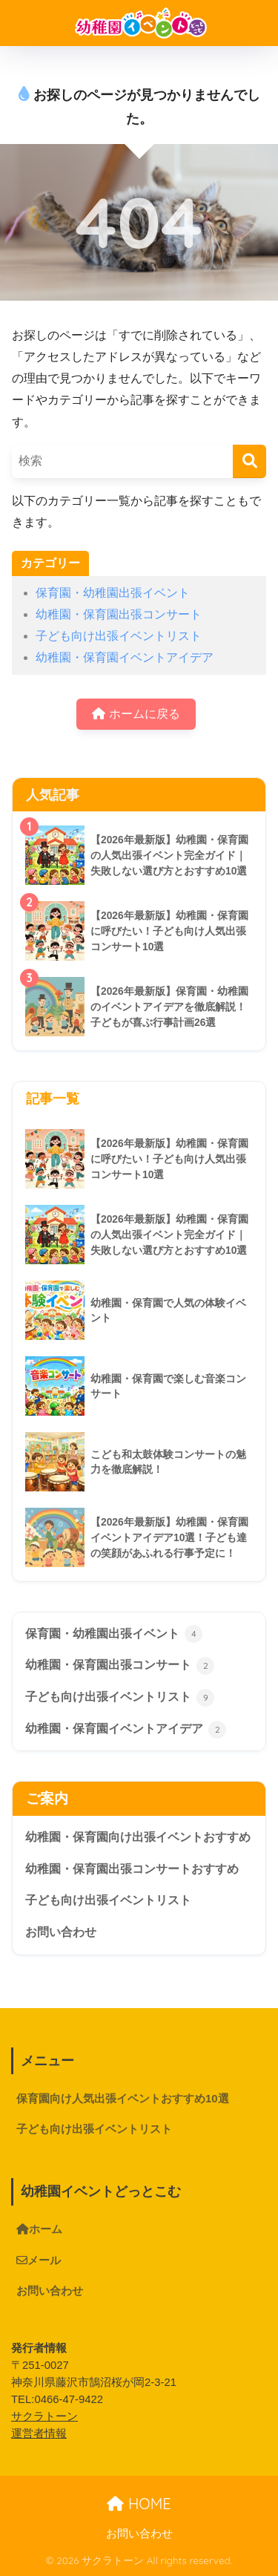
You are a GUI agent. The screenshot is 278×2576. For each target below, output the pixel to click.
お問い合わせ (60, 1932)
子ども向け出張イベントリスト (119, 636)
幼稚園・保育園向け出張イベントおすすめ (138, 1837)
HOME (139, 2503)
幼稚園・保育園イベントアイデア (125, 657)
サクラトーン (44, 2416)
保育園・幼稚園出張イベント (113, 592)
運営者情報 (39, 2433)
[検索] (249, 461)
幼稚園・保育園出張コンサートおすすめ (132, 1869)
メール (38, 2260)
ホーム (39, 2229)
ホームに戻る (135, 713)
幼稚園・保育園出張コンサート (119, 614)
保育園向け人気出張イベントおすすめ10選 (122, 2099)
